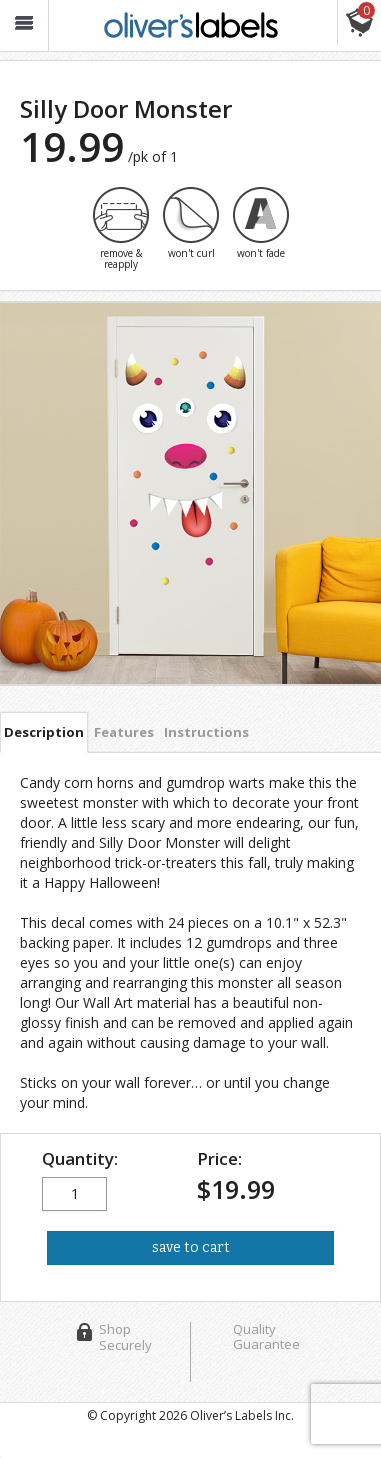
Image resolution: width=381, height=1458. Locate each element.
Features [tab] (124, 732)
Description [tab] (44, 732)
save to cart (191, 1247)
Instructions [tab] (206, 732)
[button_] (24, 25)
